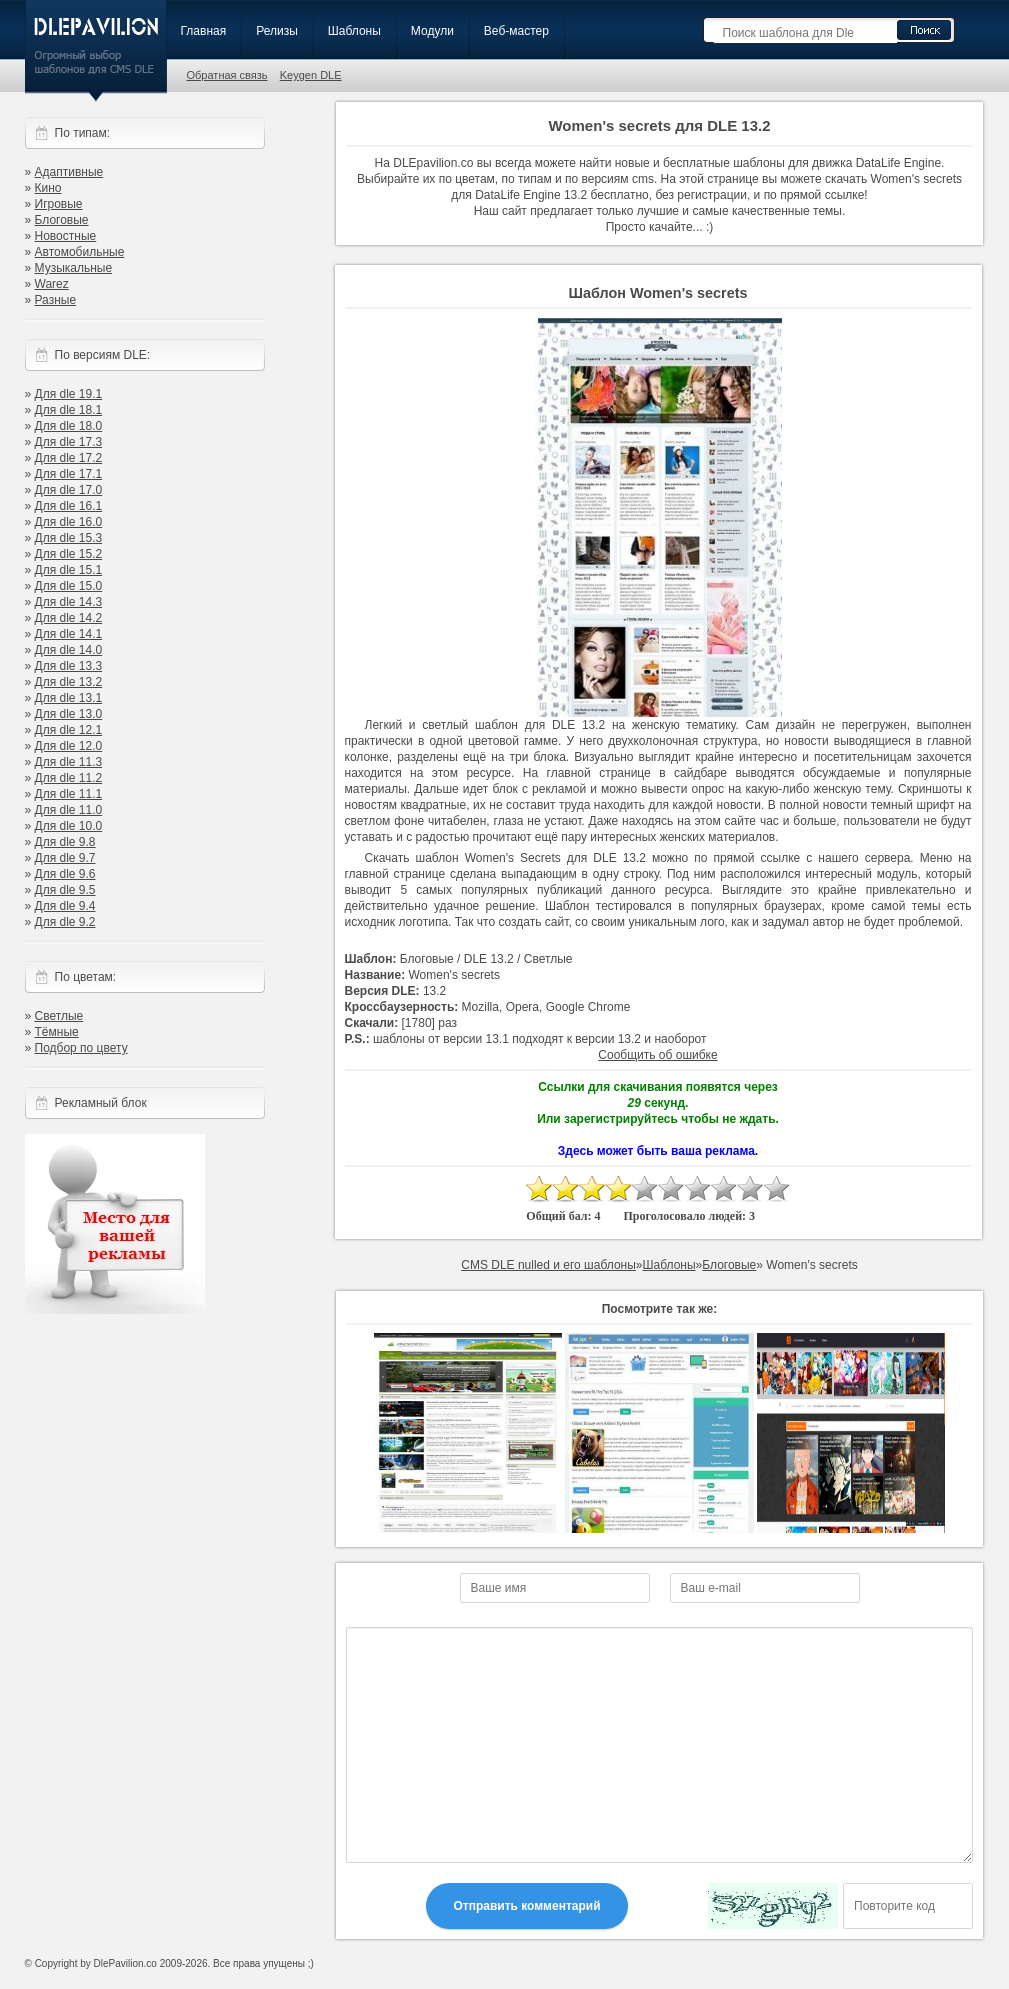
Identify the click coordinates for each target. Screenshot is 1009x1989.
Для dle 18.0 (69, 426)
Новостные (66, 236)
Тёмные (57, 1032)
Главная (204, 31)
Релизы (277, 31)
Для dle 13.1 (69, 698)
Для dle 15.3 (69, 538)
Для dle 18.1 (69, 410)
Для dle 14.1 (69, 634)
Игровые (59, 204)
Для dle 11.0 (69, 810)
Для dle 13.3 (69, 666)
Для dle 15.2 (69, 554)
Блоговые (62, 220)
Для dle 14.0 (69, 650)
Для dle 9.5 (65, 890)
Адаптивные (69, 172)
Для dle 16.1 (69, 506)
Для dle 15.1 (69, 570)
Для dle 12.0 (69, 746)
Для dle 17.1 (69, 474)
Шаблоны (354, 31)
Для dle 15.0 (69, 586)
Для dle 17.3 (69, 442)
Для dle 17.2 (69, 458)
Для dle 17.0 (69, 490)
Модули (432, 31)
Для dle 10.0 (69, 826)
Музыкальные (74, 268)
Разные (56, 300)
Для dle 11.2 (69, 778)
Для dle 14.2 (69, 618)
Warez (52, 284)
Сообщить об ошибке (657, 1055)
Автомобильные (80, 252)
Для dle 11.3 (69, 762)
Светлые (59, 1016)
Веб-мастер (516, 31)
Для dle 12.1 (69, 730)
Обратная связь (227, 75)
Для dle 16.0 (69, 522)
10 (777, 1188)
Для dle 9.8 (65, 842)
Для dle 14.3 (69, 602)
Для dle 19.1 (69, 394)
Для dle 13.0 (69, 714)
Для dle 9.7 (65, 858)
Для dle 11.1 (69, 794)
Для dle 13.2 (69, 682)
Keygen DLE (311, 75)
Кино (48, 188)
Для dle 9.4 (65, 906)
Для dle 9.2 (65, 922)
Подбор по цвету (81, 1048)
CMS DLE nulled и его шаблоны (548, 1265)
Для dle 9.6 (65, 874)
